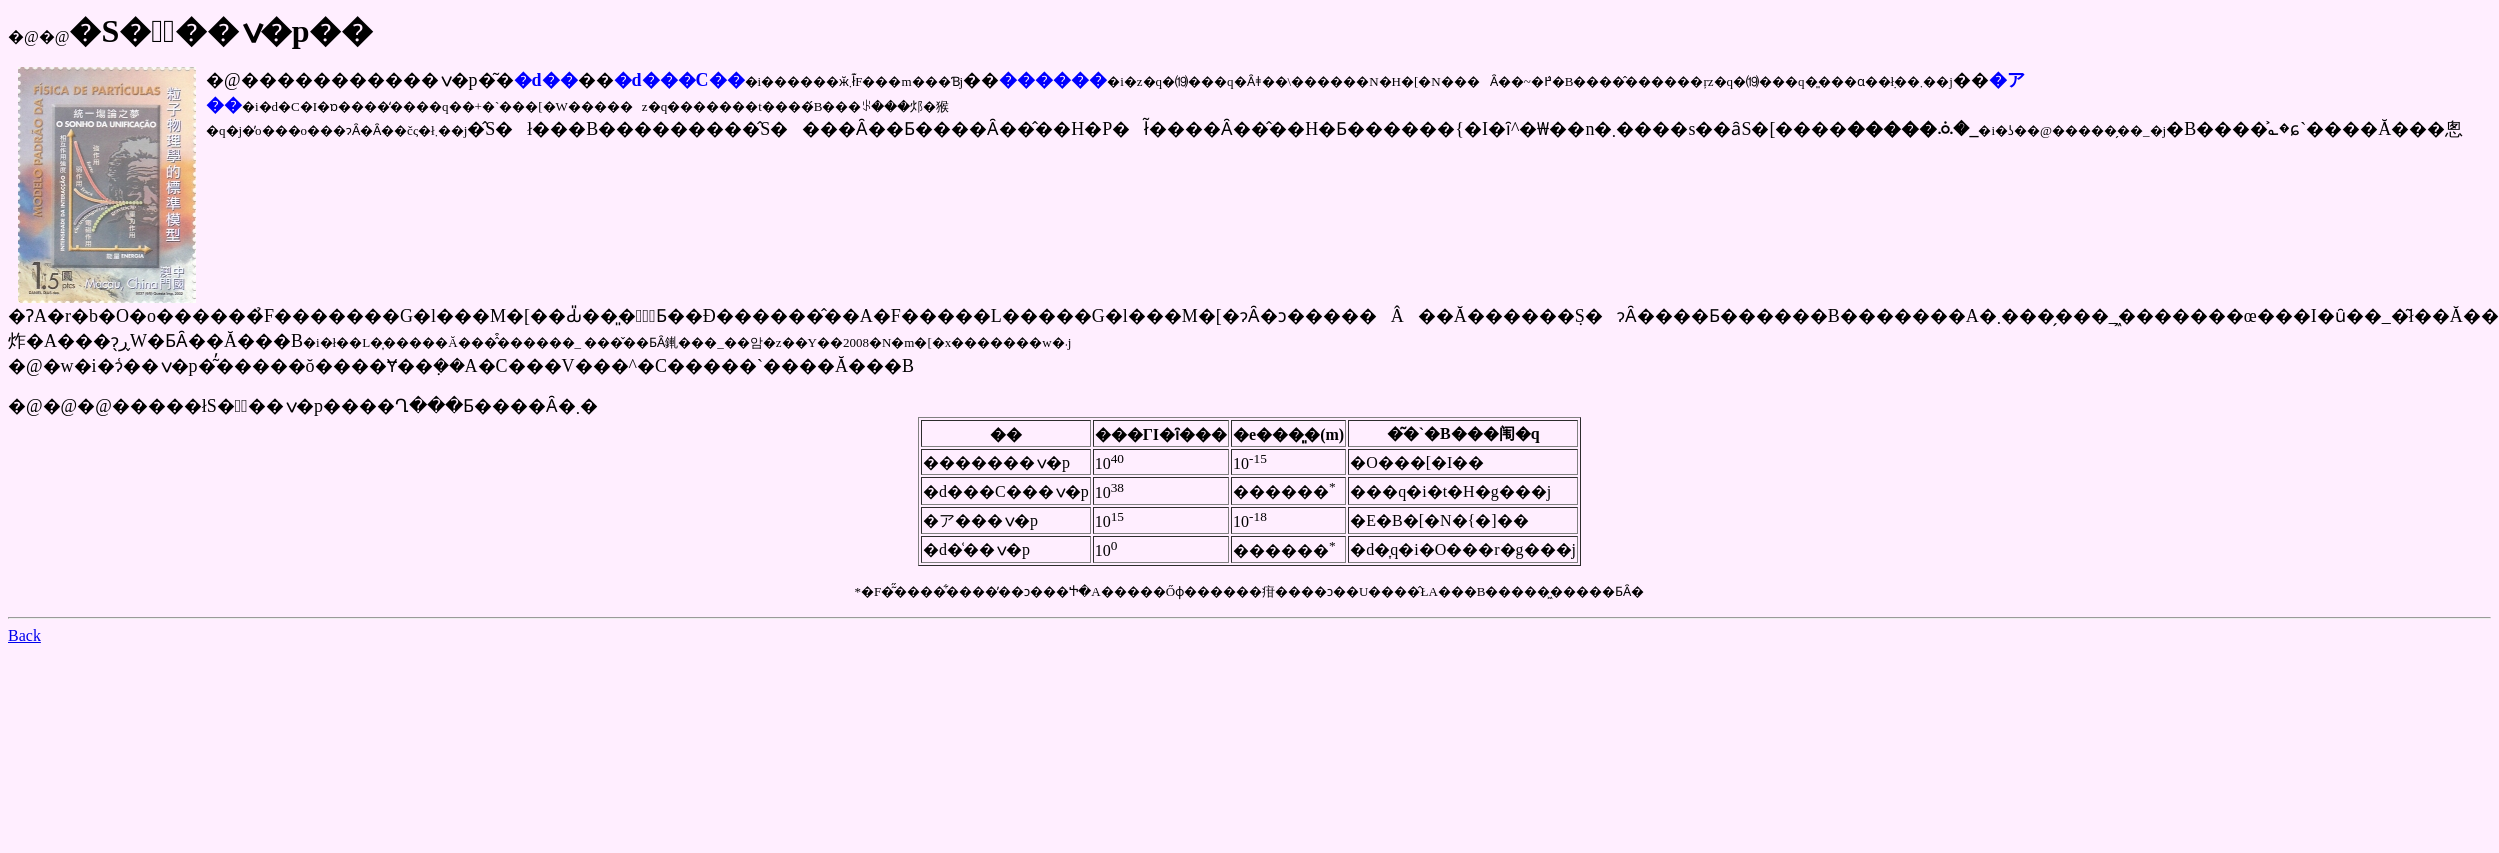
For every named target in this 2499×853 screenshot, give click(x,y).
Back (24, 635)
